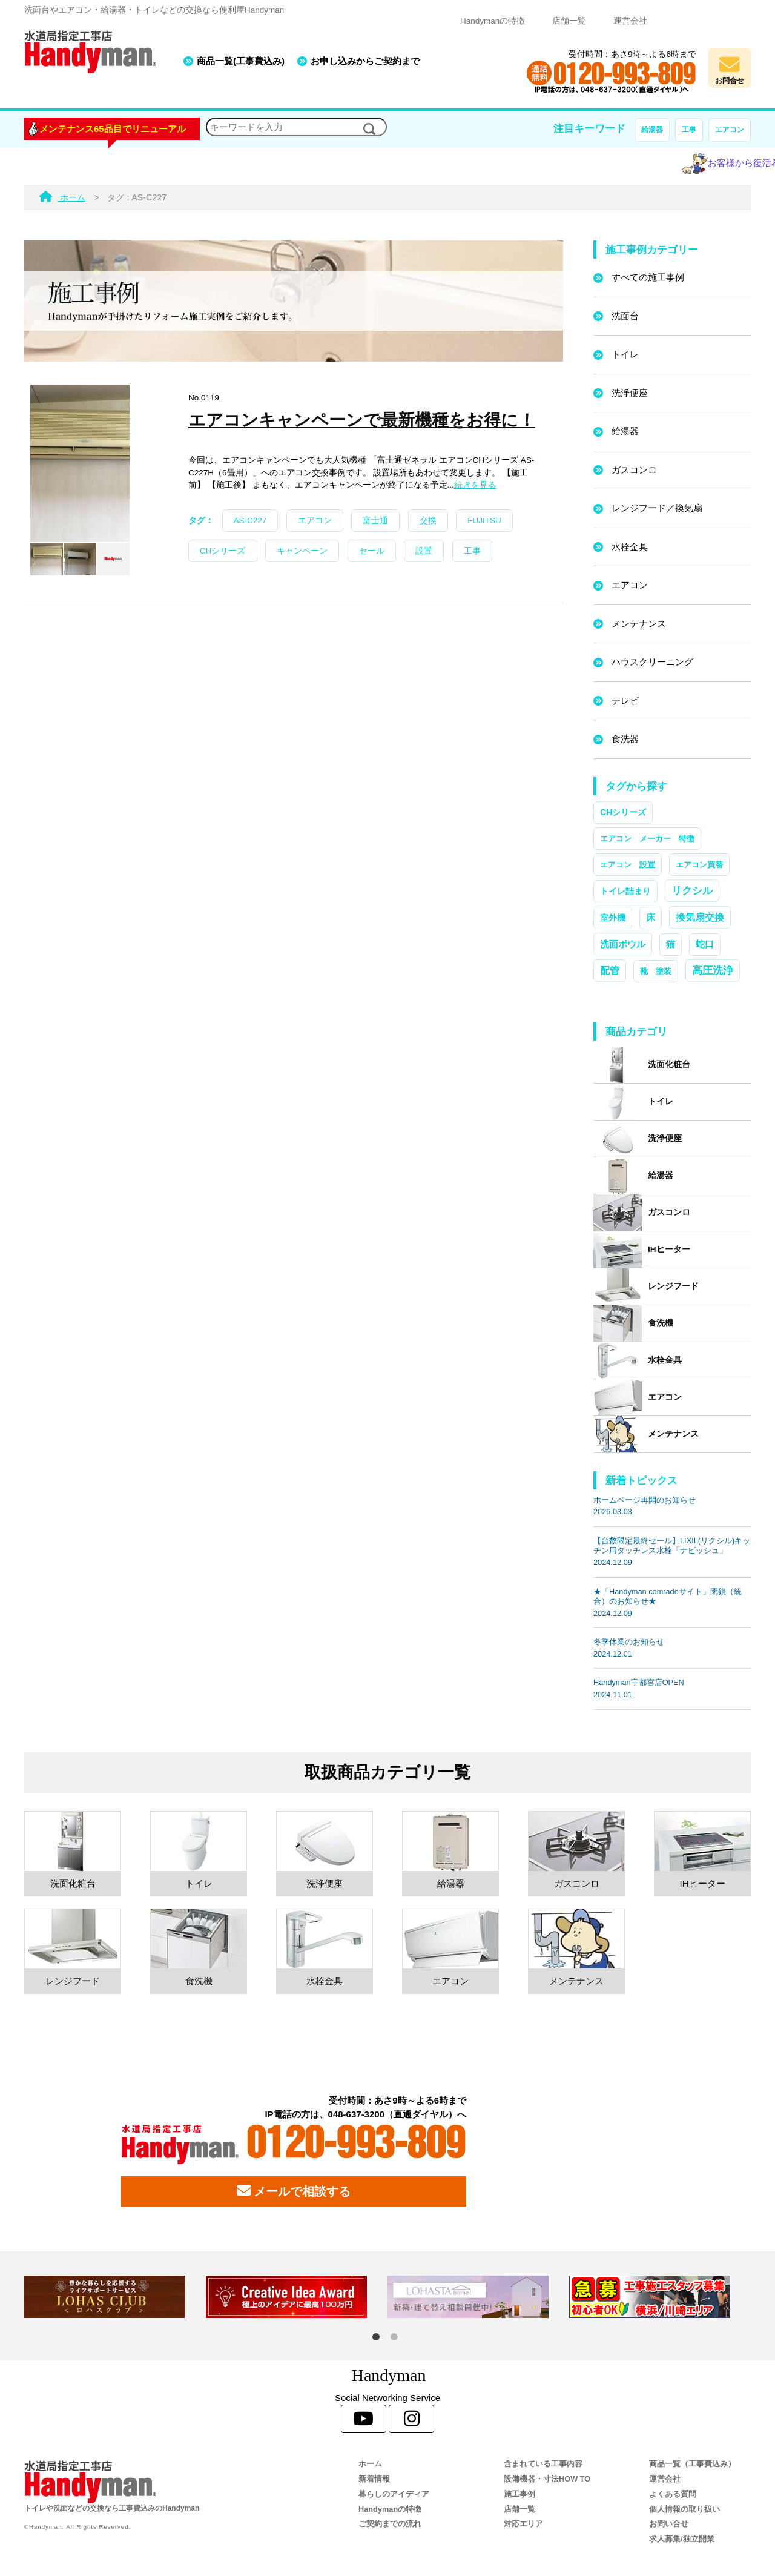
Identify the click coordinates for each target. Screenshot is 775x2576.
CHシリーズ (223, 550)
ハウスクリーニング (652, 662)
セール (371, 550)
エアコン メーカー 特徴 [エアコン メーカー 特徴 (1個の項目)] (647, 838)
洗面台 (625, 316)
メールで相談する (294, 2191)
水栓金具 (630, 546)
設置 (423, 550)
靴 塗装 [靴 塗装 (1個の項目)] (655, 971)
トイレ (625, 354)
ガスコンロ (634, 470)
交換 (428, 520)
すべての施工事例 (648, 277)
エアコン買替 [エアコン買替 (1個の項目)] (699, 864)
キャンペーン (302, 550)
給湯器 (652, 129)
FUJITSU (484, 520)
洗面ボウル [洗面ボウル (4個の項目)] (622, 944)
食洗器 (625, 738)
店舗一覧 (569, 20)
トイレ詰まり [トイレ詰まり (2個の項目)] (625, 891)
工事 (689, 129)
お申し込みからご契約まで (365, 61)
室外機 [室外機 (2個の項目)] (612, 917)
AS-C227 (250, 520)
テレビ (625, 700)
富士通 (375, 520)
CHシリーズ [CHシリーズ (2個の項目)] (623, 812)
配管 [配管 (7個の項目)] (609, 970)
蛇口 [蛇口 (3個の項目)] (705, 944)
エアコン (729, 129)
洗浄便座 (630, 393)
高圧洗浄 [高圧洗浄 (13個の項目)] (712, 970)
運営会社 (630, 20)
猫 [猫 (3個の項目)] (670, 944)
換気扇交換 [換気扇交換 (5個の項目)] (700, 917)
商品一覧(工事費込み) (241, 61)
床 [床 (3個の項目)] (650, 917)
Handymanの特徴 (492, 20)
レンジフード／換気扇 (657, 508)
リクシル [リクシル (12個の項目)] (692, 890)
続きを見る (475, 484)
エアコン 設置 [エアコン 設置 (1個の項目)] (627, 864)
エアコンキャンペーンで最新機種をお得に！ (361, 419)
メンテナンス (639, 623)
